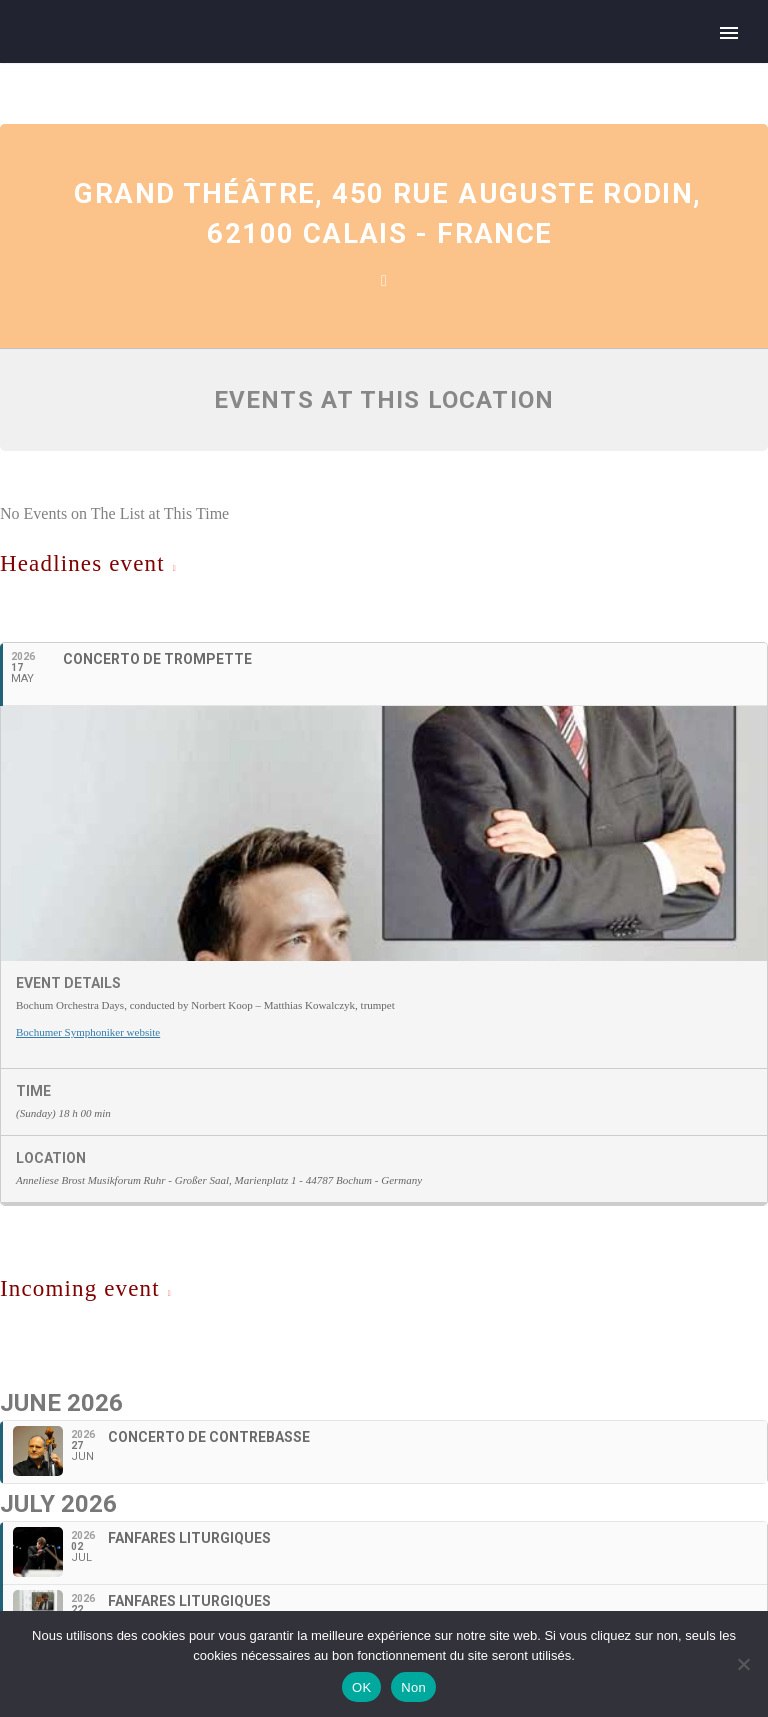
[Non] (743, 1664)
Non (413, 1687)
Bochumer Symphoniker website (88, 1032)
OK (361, 1687)
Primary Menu (729, 33)
